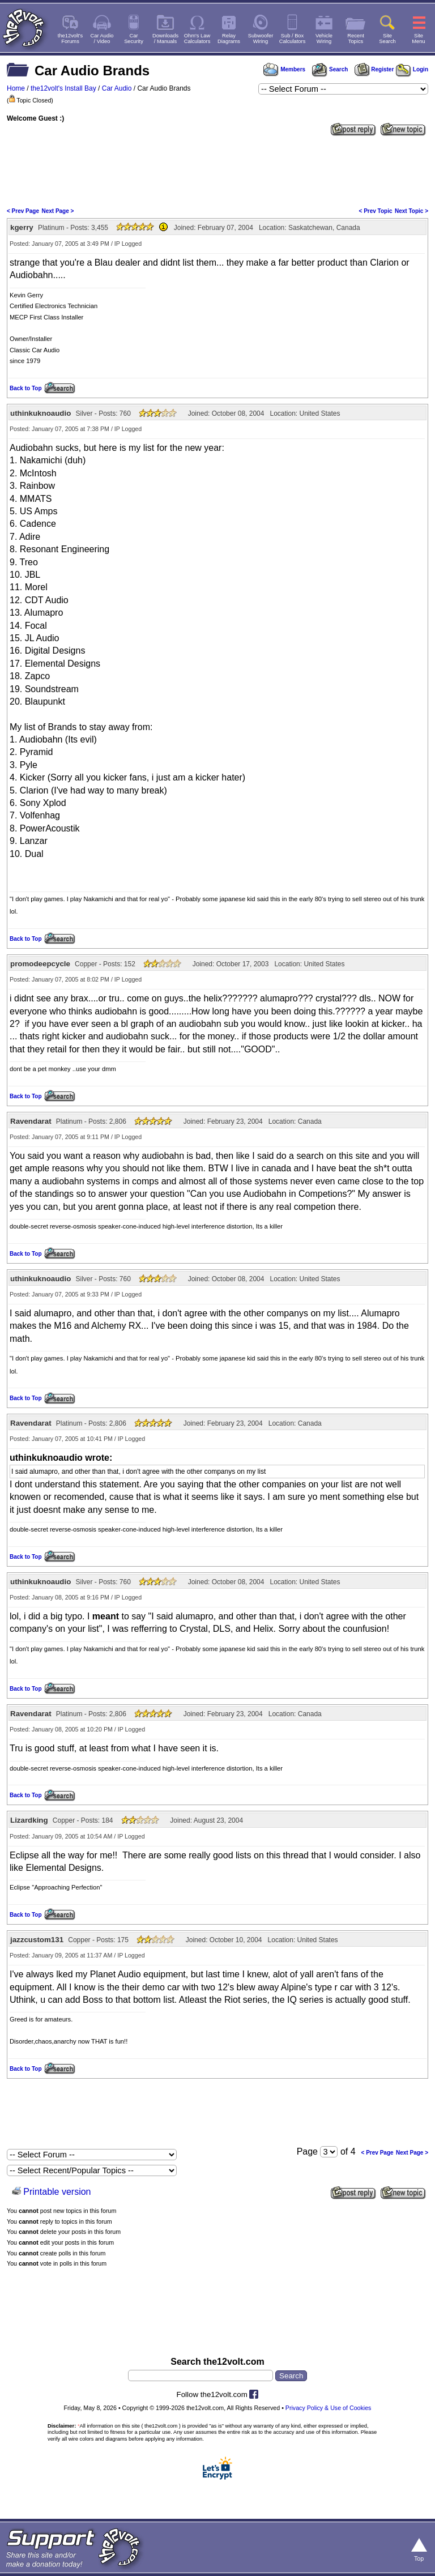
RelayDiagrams (229, 38)
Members (284, 69)
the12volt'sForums (70, 38)
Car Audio (117, 88)
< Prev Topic (376, 211)
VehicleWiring (323, 38)
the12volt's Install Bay (63, 88)
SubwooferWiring (261, 38)
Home (16, 88)
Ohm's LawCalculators (197, 38)
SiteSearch (387, 38)
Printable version (57, 2192)
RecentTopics (355, 38)
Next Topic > (411, 211)
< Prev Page (23, 211)
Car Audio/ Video (102, 38)
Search (330, 69)
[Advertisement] (217, 170)
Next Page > (57, 211)
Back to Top (25, 388)
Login (412, 69)
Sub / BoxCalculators (292, 38)
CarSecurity (133, 38)
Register (374, 69)
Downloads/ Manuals (165, 38)
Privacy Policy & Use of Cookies (328, 2407)
